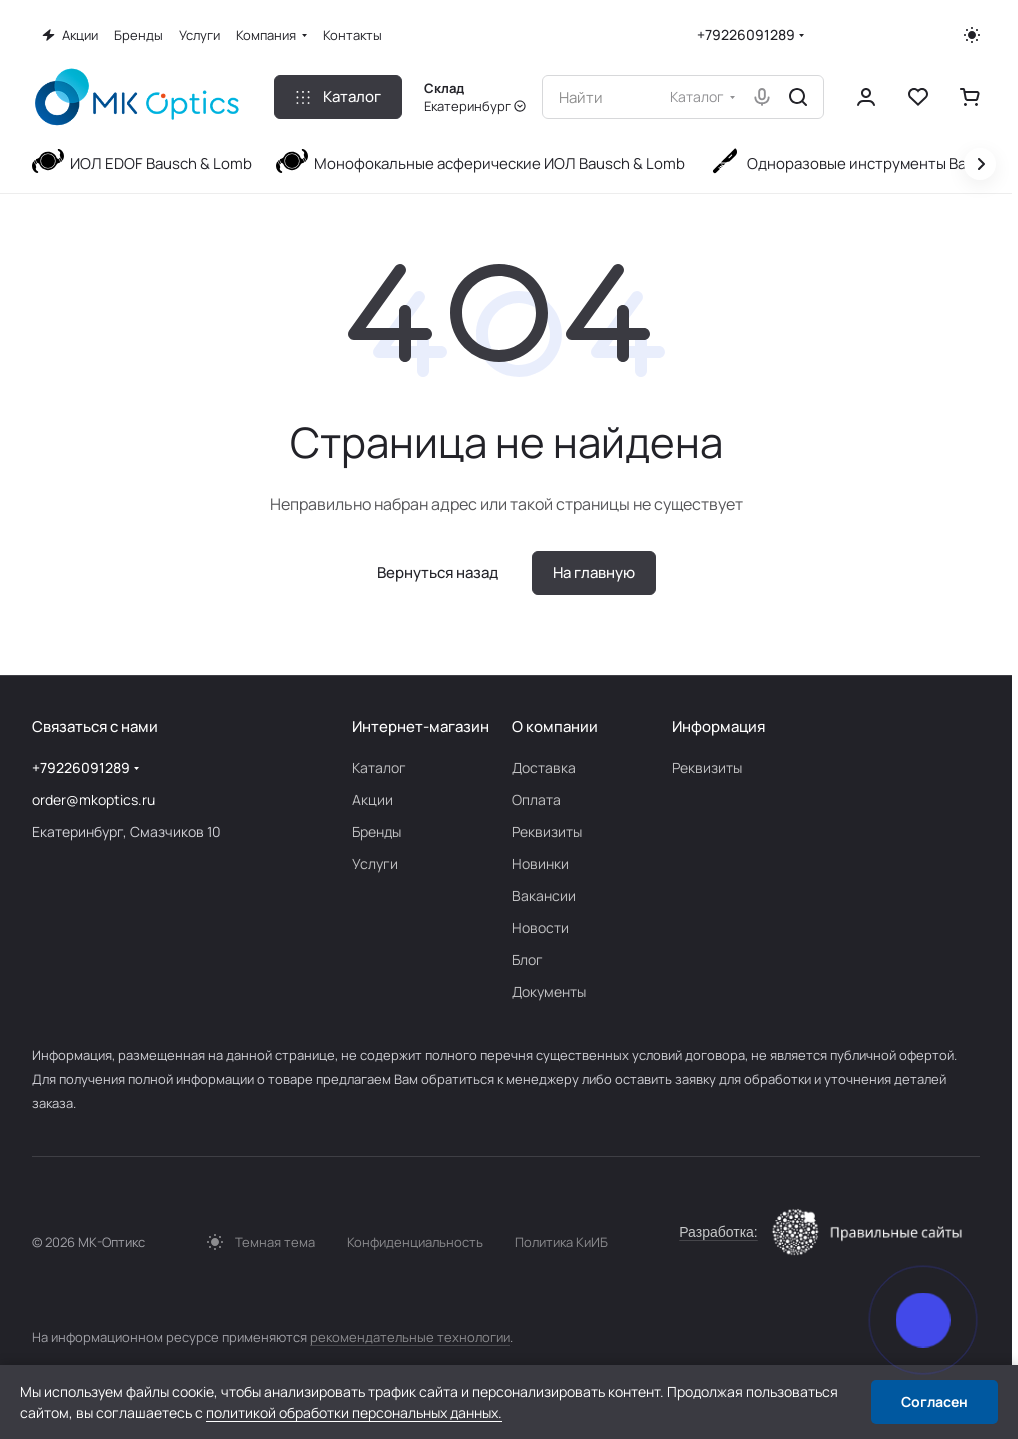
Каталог (379, 767)
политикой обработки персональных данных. (354, 1412)
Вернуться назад (437, 572)
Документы (549, 991)
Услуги (375, 863)
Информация (718, 726)
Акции (372, 799)
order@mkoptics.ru (93, 799)
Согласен (934, 1401)
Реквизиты (547, 831)
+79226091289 (746, 34)
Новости (540, 927)
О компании (555, 726)
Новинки (540, 863)
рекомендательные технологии (410, 1337)
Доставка (544, 767)
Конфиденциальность (415, 1242)
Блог (527, 959)
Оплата (536, 799)
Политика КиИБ (561, 1242)
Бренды (376, 831)
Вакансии (544, 895)
